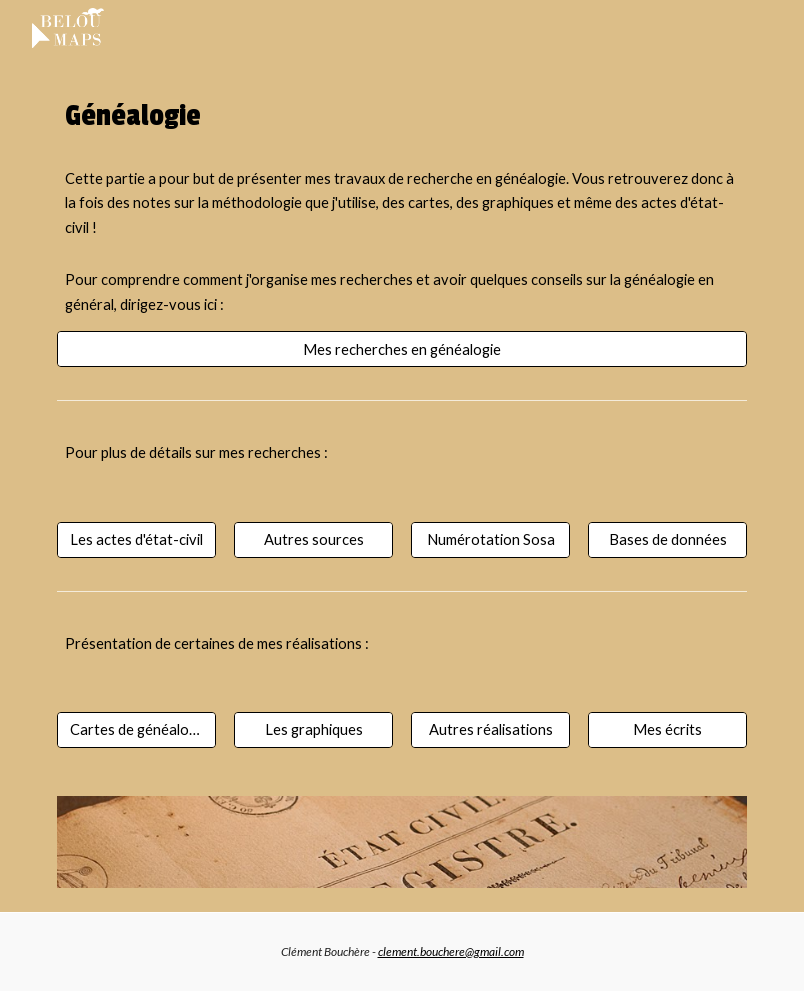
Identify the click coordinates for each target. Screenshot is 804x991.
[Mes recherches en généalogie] (402, 349)
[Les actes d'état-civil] (136, 539)
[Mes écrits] (667, 730)
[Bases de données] (667, 539)
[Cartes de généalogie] (136, 730)
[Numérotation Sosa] (490, 539)
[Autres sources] (313, 539)
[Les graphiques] (313, 730)
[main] (402, 116)
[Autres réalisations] (490, 730)
